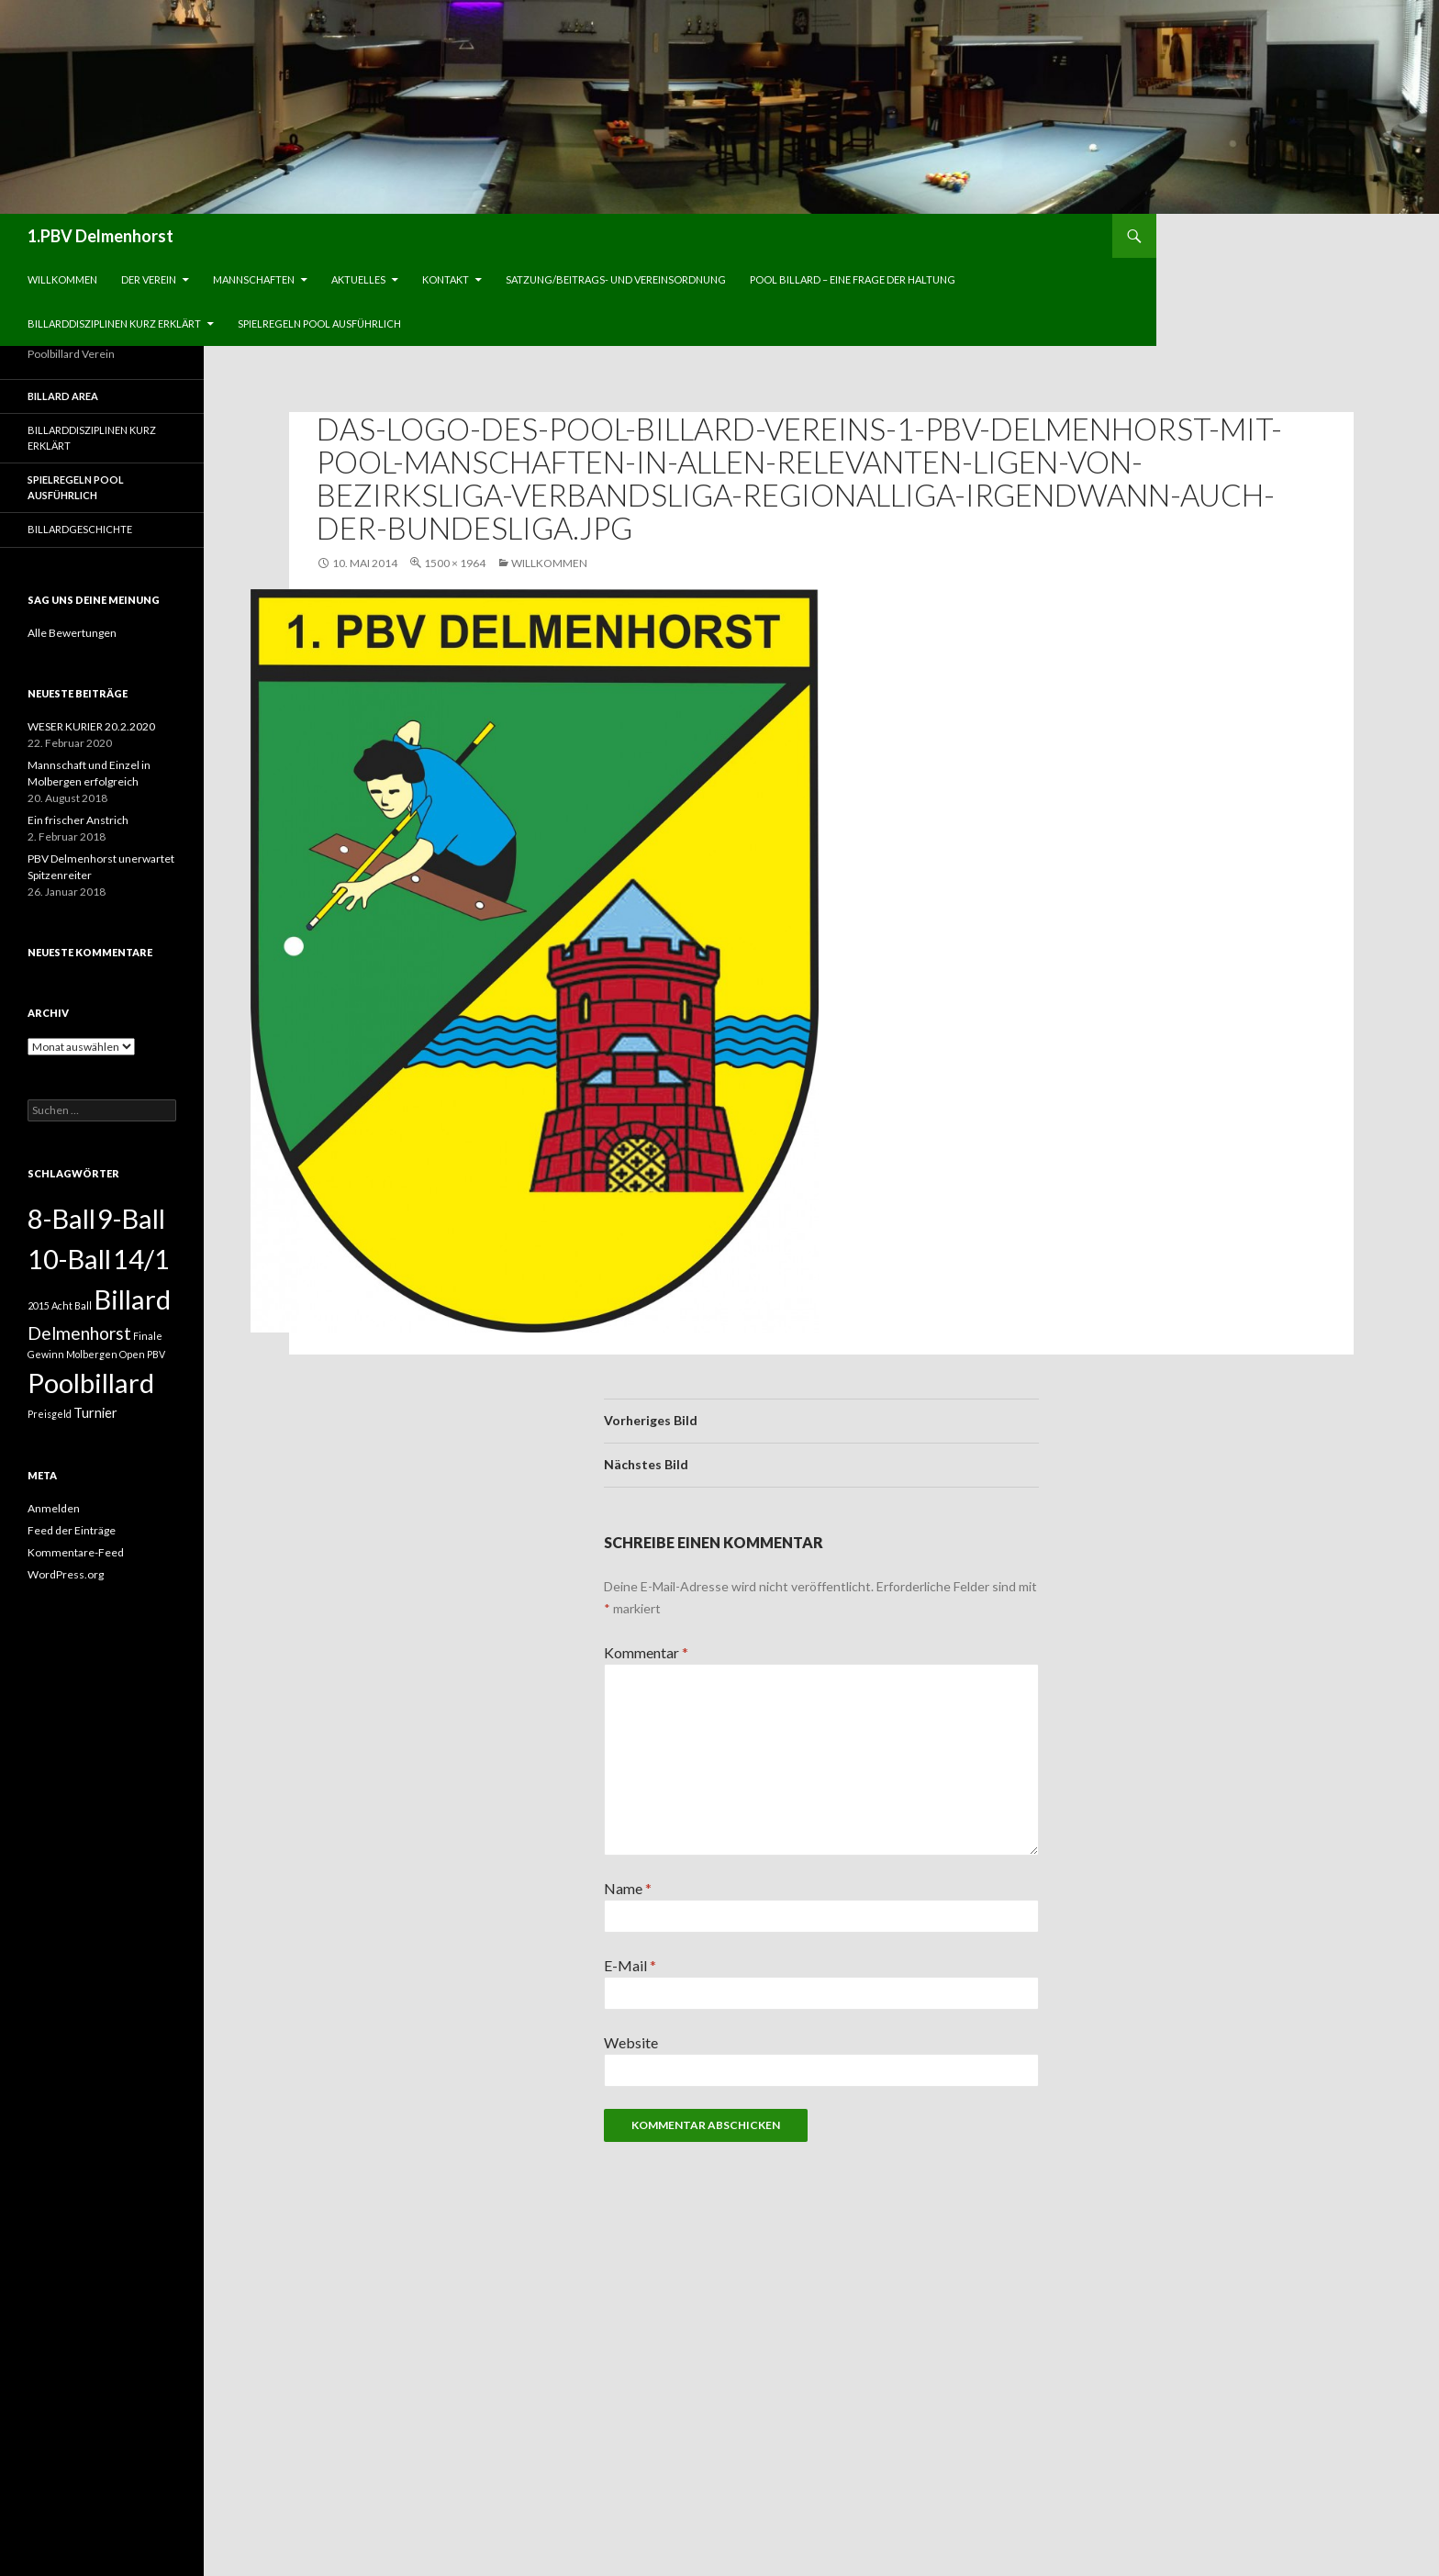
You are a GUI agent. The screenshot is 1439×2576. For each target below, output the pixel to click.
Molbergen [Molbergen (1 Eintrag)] (91, 1354)
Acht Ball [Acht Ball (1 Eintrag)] (71, 1305)
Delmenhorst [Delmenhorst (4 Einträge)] (79, 1333)
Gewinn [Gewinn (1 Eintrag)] (46, 1354)
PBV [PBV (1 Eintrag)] (156, 1354)
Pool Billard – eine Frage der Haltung (852, 279)
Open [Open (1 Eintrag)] (132, 1354)
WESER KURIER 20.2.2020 (91, 726)
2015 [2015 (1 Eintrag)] (39, 1305)
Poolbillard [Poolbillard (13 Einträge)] (91, 1382)
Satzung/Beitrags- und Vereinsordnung (616, 279)
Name (628, 1888)
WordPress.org (66, 1574)
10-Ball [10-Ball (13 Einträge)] (69, 1259)
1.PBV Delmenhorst (100, 236)
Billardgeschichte (80, 529)
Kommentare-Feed (76, 1552)
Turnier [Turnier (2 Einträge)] (95, 1413)
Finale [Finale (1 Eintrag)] (147, 1336)
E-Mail (630, 1965)
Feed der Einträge (72, 1530)
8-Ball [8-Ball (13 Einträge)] (61, 1218)
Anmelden (54, 1508)
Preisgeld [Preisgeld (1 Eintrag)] (50, 1414)
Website (631, 2042)
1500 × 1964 (454, 563)
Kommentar (646, 1652)
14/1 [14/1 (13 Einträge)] (141, 1259)
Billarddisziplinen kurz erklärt (114, 323)
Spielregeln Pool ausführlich (319, 323)
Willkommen (62, 279)
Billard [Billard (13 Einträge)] (132, 1299)
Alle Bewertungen (72, 633)
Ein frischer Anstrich (78, 820)
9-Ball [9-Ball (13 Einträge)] (131, 1218)
